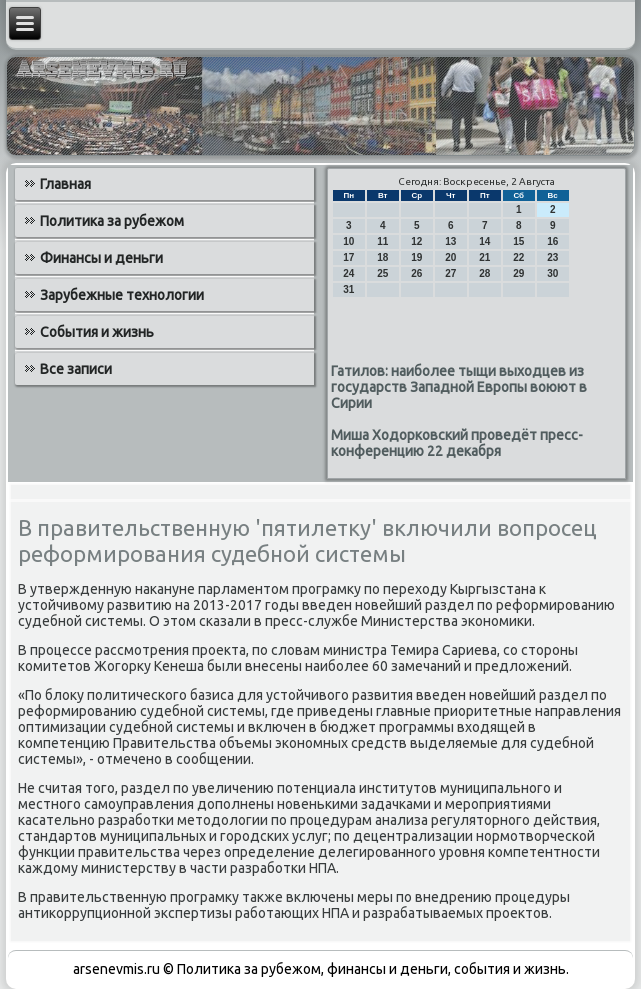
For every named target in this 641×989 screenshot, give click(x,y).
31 (348, 289)
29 (518, 273)
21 (484, 257)
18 (382, 257)
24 (348, 273)
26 (416, 273)
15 (518, 241)
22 (518, 257)
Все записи (76, 369)
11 (382, 241)
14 (484, 241)
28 (484, 273)
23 (552, 257)
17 (348, 257)
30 (552, 273)
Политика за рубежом (112, 221)
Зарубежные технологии (122, 295)
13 (450, 241)
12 (416, 241)
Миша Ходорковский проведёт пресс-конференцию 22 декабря (457, 443)
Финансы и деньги (101, 258)
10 (348, 241)
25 (382, 273)
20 (450, 257)
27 (450, 273)
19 (416, 257)
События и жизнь (97, 332)
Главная (65, 184)
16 (552, 241)
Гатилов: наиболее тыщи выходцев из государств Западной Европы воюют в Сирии (459, 387)
